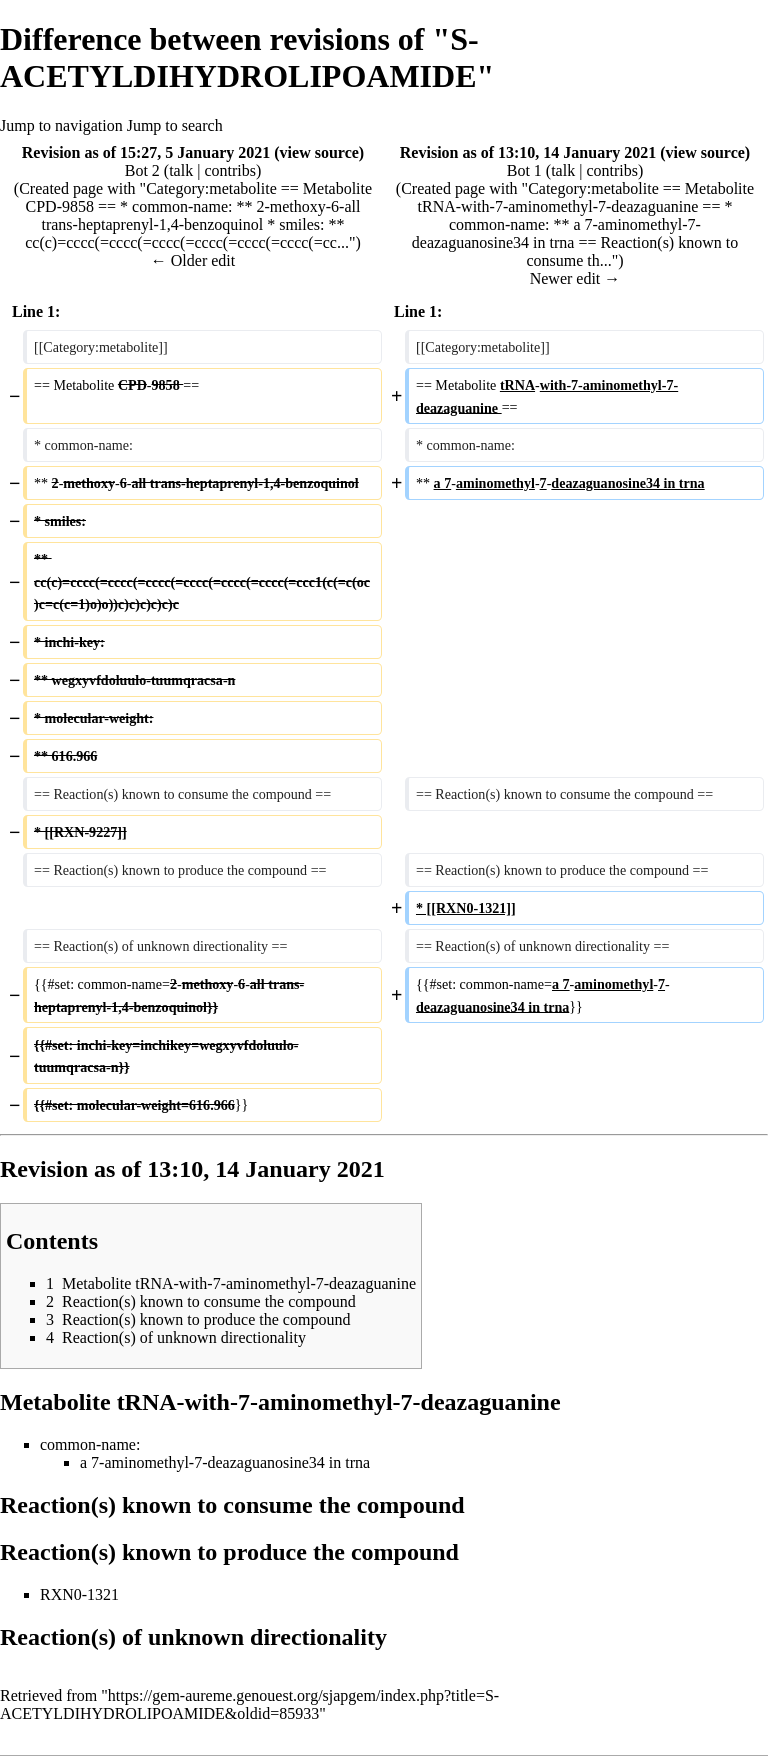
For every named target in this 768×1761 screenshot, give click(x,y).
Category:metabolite (211, 188)
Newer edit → (575, 278)
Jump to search (175, 125)
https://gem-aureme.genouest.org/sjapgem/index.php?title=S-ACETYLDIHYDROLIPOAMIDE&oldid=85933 (249, 1704)
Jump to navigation (61, 125)
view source (319, 152)
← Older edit (193, 260)
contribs (230, 170)
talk (181, 170)
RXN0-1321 (79, 1594)
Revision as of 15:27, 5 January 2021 (146, 152)
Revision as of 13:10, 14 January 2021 (528, 152)
